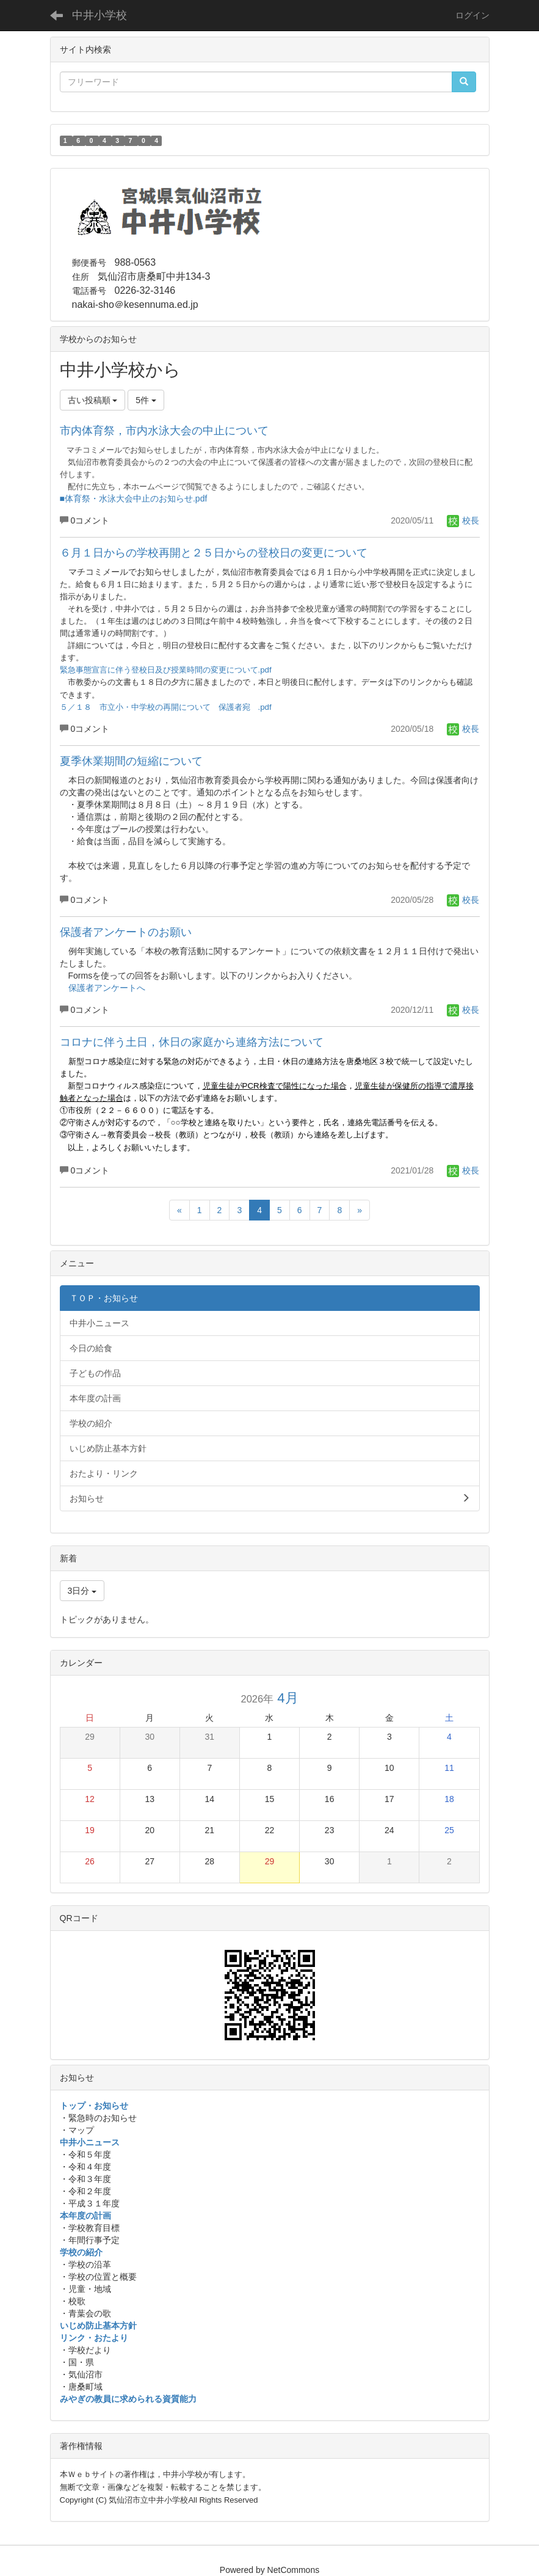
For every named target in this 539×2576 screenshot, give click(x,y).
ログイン (472, 15)
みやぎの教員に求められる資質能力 (128, 2399)
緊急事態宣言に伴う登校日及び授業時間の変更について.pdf (166, 669)
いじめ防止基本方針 (98, 2325)
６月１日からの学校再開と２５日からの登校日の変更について (213, 553)
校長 (463, 520)
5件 (146, 400)
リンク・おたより (94, 2338)
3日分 (82, 1591)
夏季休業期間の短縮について (131, 761)
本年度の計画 (85, 2215)
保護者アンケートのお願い (126, 932)
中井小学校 (99, 15)
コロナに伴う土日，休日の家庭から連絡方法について (192, 1042)
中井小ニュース (90, 2142)
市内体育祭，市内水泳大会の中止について (164, 431)
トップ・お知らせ (94, 2106)
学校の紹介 (81, 2252)
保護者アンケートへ (106, 988)
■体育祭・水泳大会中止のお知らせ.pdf (134, 498)
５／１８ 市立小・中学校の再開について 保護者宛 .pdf (166, 707)
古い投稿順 (93, 400)
